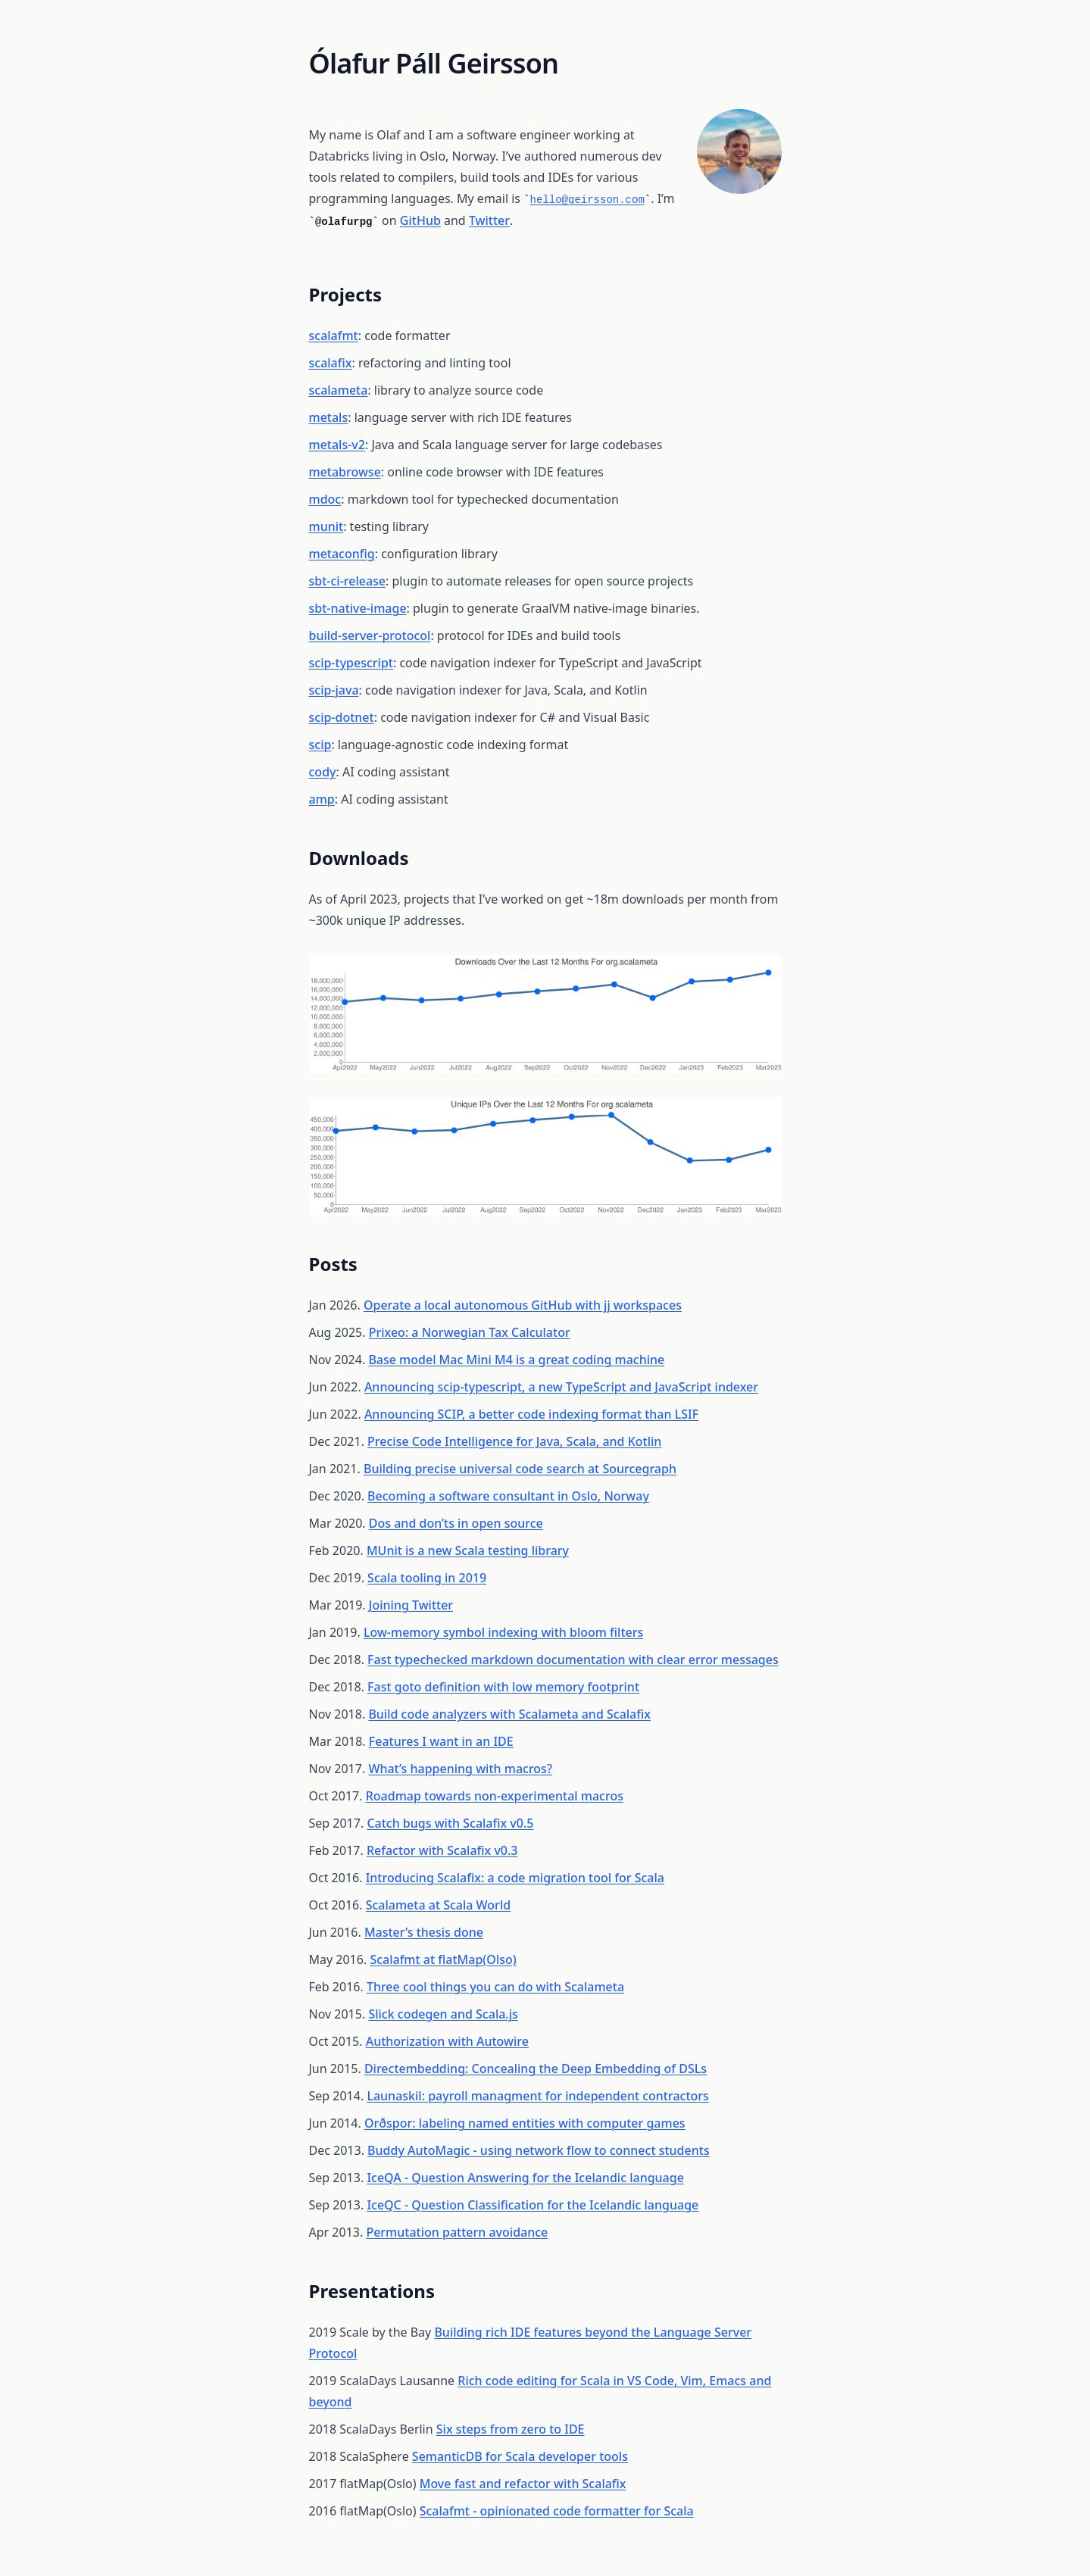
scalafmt (333, 335)
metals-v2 (337, 444)
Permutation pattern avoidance (457, 2232)
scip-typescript (351, 662)
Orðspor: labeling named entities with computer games (525, 2123)
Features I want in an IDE (441, 1741)
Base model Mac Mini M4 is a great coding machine (516, 1359)
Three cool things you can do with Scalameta (495, 1986)
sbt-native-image (358, 608)
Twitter (489, 220)
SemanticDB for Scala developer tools (520, 2456)
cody (322, 771)
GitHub (420, 220)
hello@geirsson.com (587, 200)
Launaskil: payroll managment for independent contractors (538, 2095)
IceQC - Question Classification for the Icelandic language (532, 2205)
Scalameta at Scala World (438, 1905)
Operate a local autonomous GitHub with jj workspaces (523, 1305)
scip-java (334, 690)
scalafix (330, 362)
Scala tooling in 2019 (426, 1577)
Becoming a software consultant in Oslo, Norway (508, 1496)
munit (326, 526)
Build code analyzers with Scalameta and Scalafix (509, 1714)
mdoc (325, 499)
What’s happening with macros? (460, 1768)
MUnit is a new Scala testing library (468, 1550)
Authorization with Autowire (447, 2041)
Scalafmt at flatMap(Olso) (443, 1959)
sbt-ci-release (347, 581)
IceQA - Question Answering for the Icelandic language (525, 2177)
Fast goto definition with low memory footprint (503, 1686)
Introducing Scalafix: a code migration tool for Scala (515, 1877)
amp (322, 799)
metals (328, 417)
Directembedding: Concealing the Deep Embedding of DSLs (535, 2068)
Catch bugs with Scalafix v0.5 (450, 1823)
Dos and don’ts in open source (456, 1523)
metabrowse (345, 472)
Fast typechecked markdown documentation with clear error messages (573, 1659)
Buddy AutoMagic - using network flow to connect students (538, 2150)
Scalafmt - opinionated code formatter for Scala (557, 2511)
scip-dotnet (341, 717)
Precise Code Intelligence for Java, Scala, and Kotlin (514, 1441)
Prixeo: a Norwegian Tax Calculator (469, 1332)
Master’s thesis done (423, 1932)
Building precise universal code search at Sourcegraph (520, 1468)
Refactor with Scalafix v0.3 (442, 1850)
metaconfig (342, 553)
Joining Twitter (411, 1605)
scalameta (338, 390)
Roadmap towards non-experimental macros (494, 1796)
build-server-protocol (370, 635)
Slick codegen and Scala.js (442, 2014)
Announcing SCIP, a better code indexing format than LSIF (531, 1414)
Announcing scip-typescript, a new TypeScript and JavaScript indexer (561, 1387)
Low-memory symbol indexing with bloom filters (503, 1632)
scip (320, 744)
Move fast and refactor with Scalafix (523, 2483)
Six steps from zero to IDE (510, 2429)
